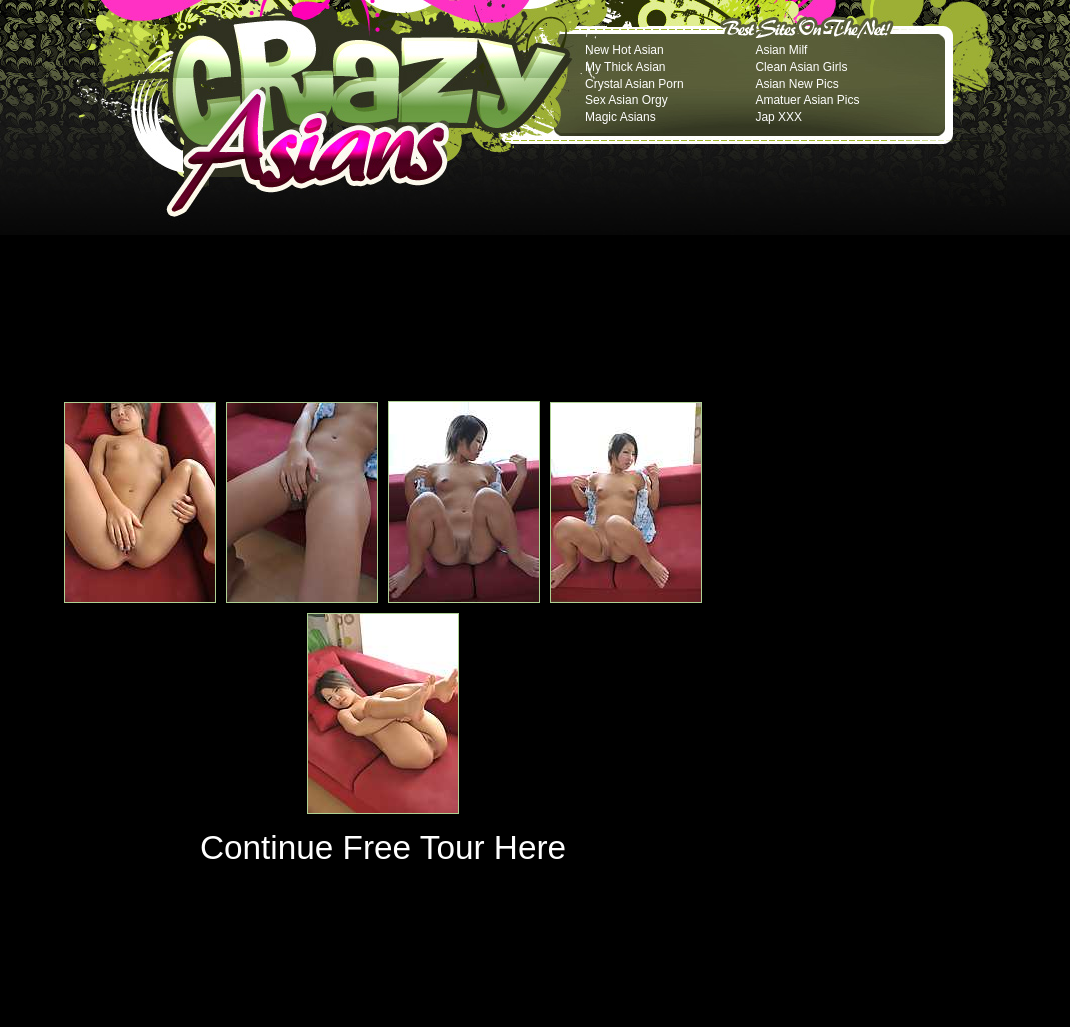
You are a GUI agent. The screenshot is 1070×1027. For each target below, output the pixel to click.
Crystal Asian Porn (634, 84)
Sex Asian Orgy (626, 100)
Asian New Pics (796, 84)
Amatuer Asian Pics (807, 100)
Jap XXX (778, 117)
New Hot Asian (624, 50)
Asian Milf (781, 50)
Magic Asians (620, 117)
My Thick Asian (625, 67)
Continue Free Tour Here (383, 847)
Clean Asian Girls (801, 67)
